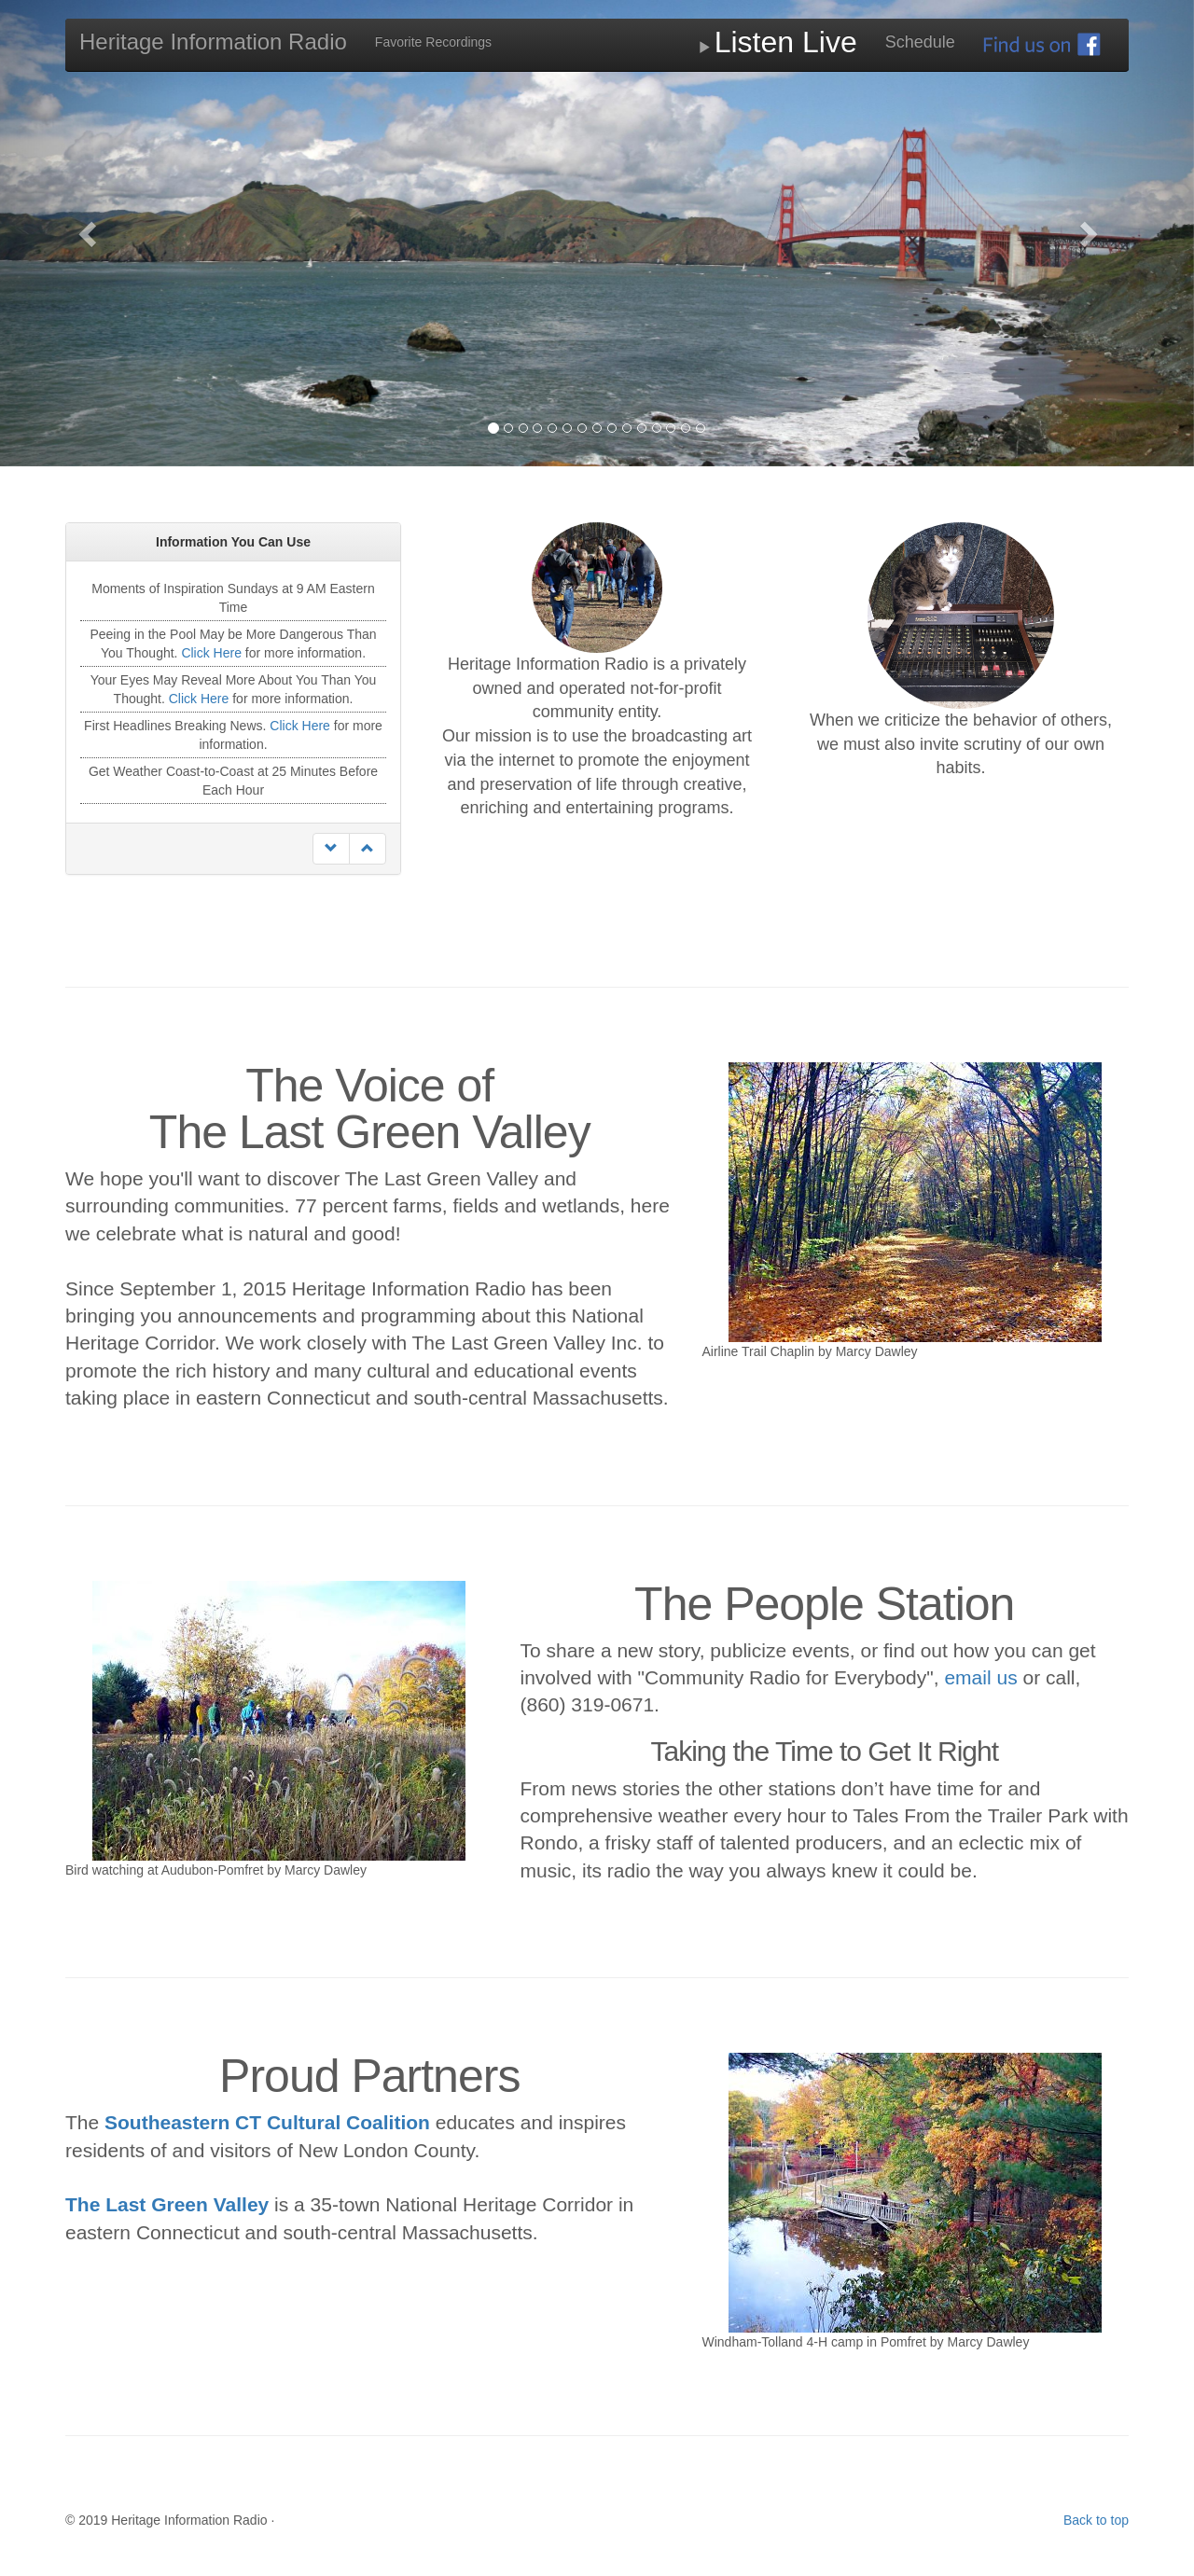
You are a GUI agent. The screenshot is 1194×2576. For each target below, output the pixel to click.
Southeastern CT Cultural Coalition (267, 2122)
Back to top (1096, 2520)
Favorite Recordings (433, 42)
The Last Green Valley (167, 2204)
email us (980, 1677)
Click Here (211, 652)
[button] (89, 233)
